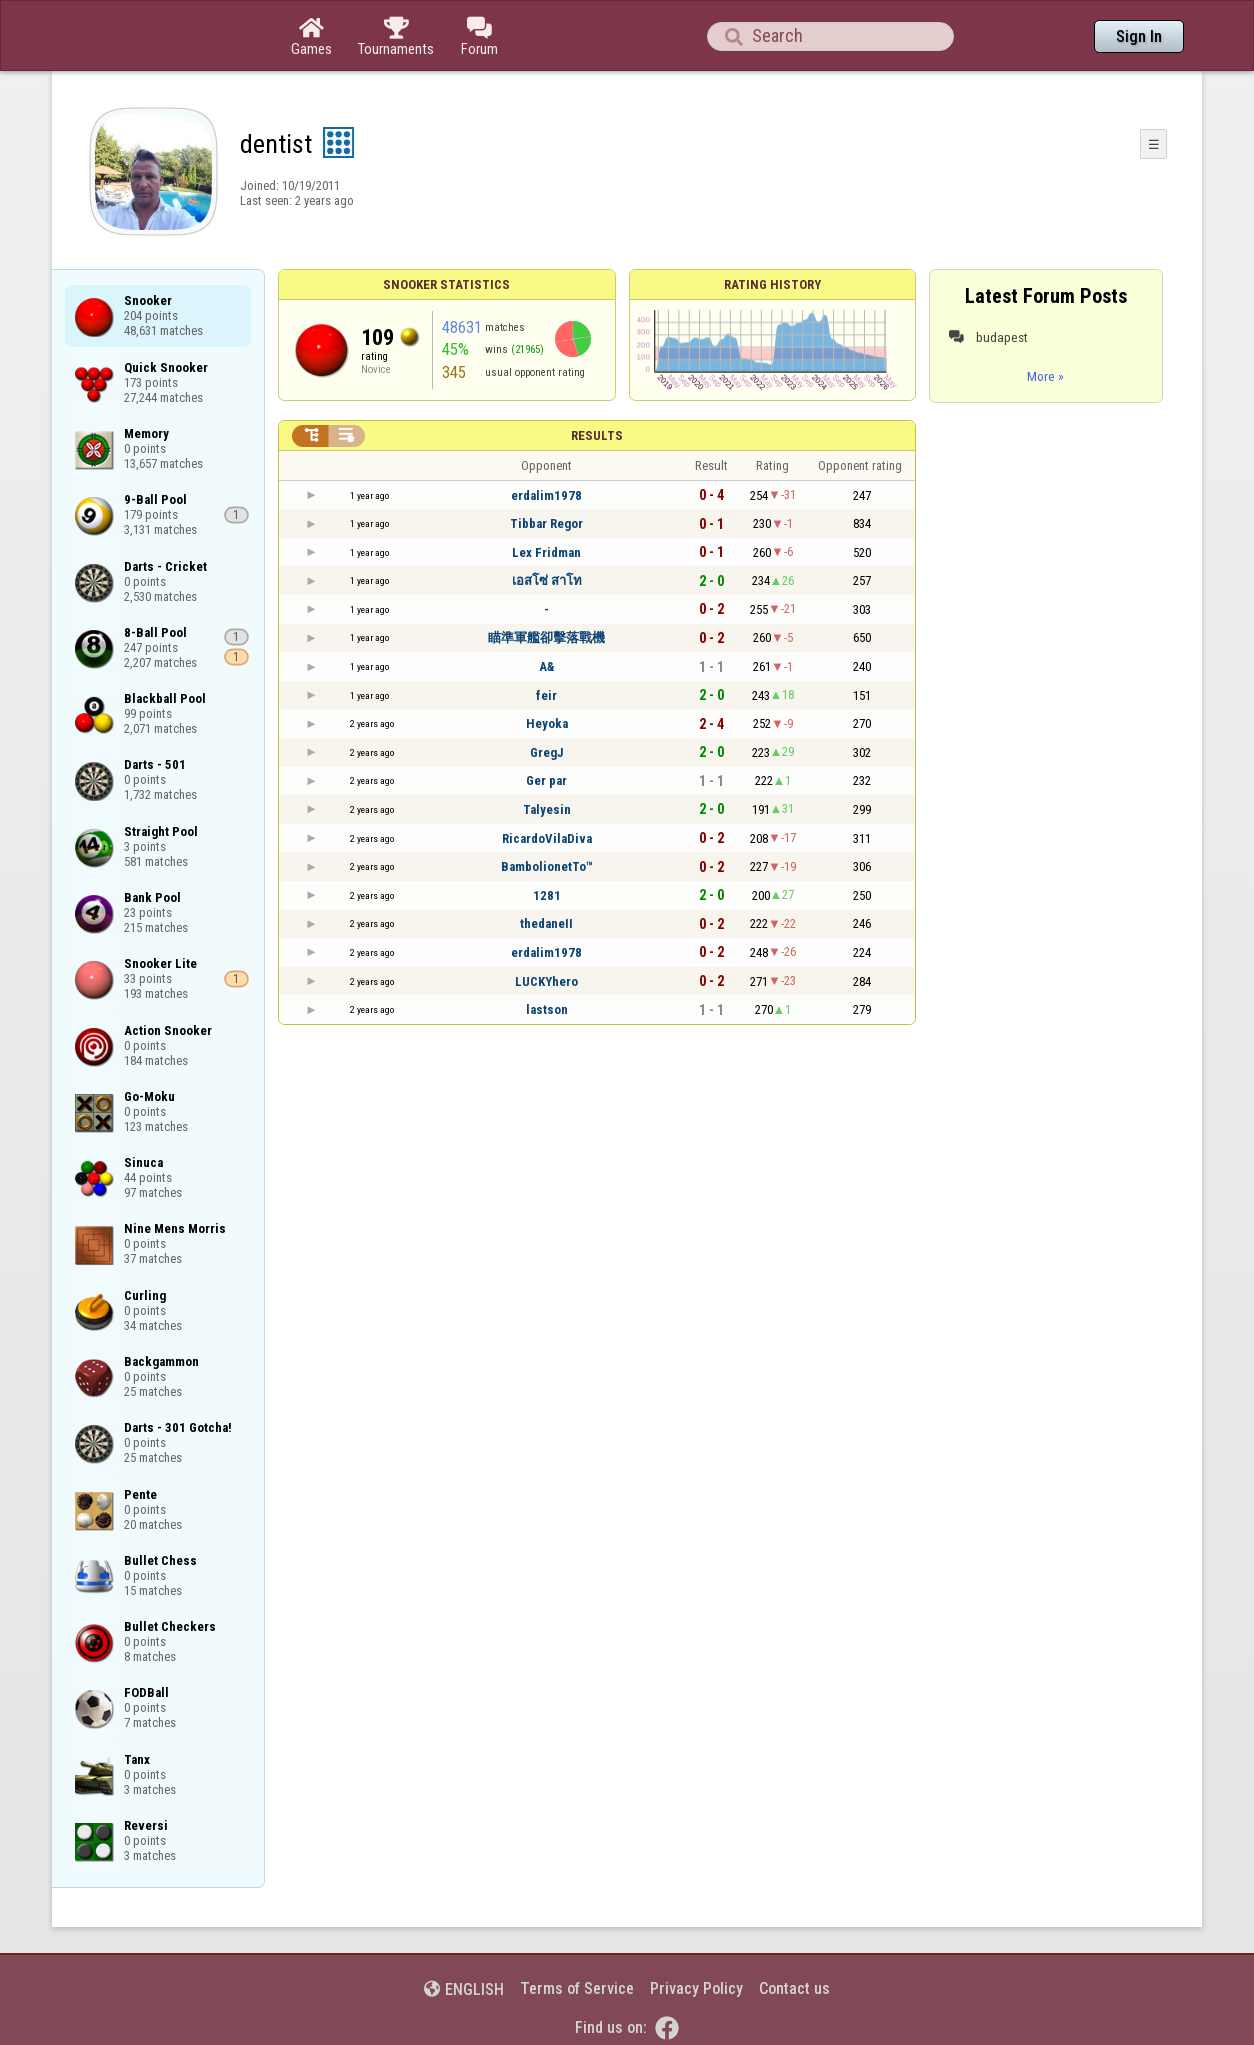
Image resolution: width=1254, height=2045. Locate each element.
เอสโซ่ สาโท (547, 580)
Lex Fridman (546, 552)
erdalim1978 (546, 495)
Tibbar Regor (546, 523)
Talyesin (547, 809)
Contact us (794, 1988)
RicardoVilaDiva (547, 838)
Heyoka (547, 723)
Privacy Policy (696, 1988)
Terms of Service (577, 1988)
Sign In (1139, 36)
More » (1045, 376)
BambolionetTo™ (547, 866)
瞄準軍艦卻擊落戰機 (546, 637)
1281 (547, 895)
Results (597, 435)
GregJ (547, 752)
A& (546, 666)
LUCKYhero (546, 981)
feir (546, 695)
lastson (547, 1009)
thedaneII (546, 923)
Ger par (546, 780)
